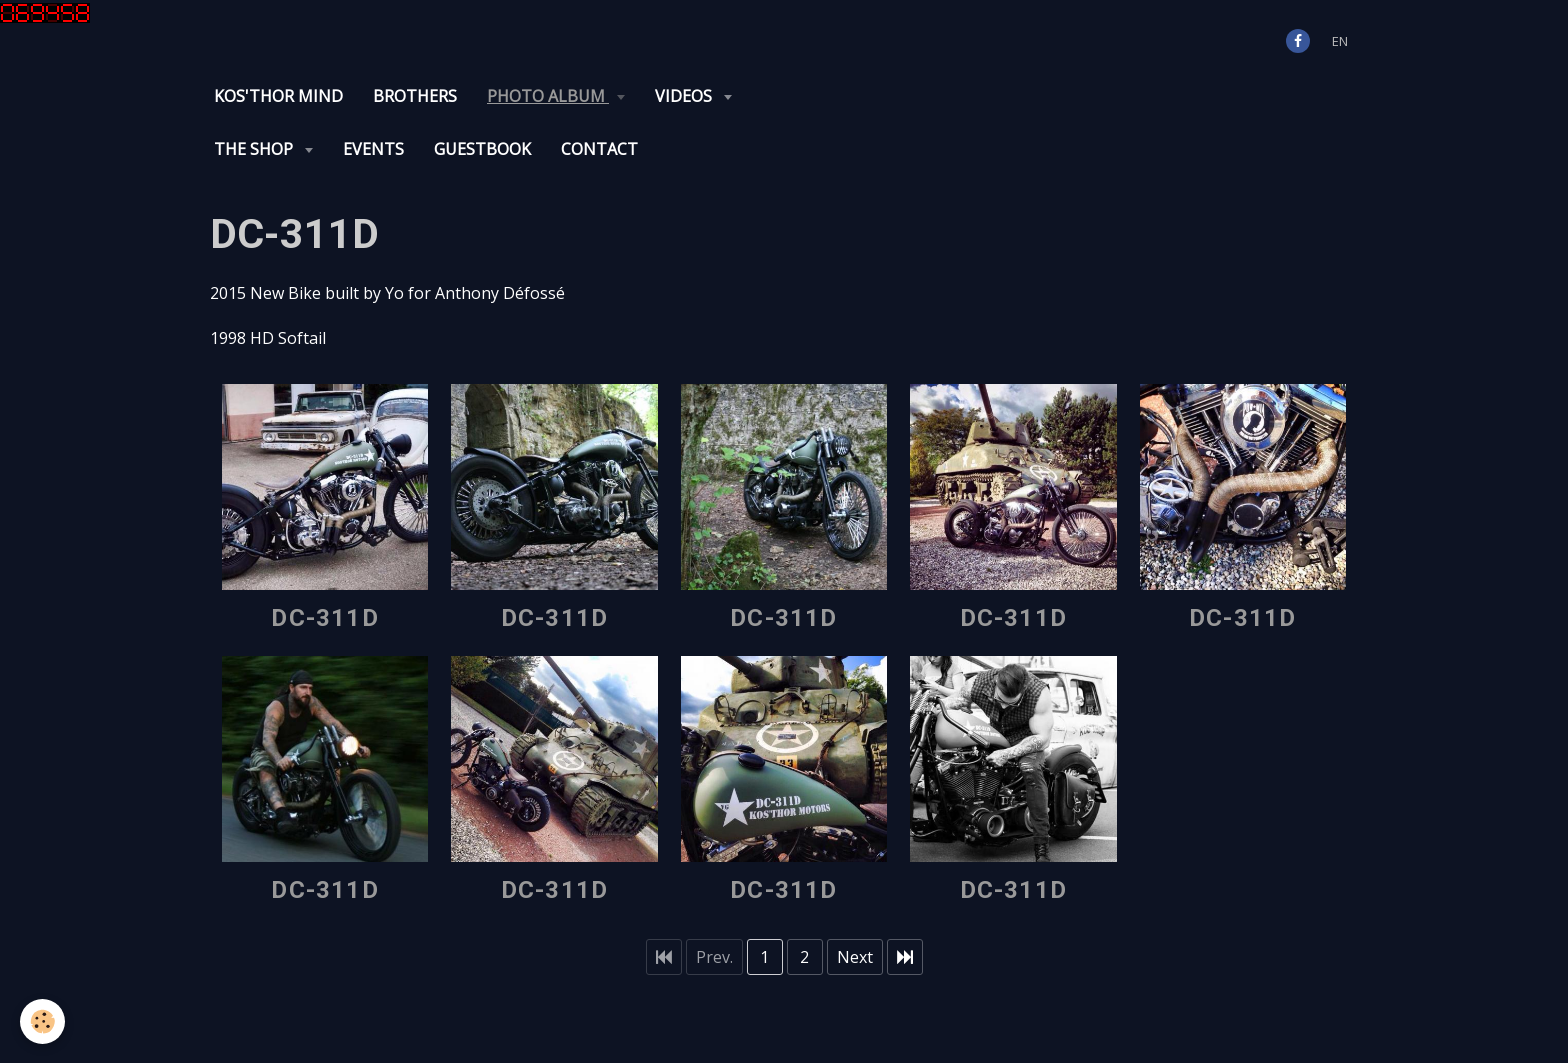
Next (855, 957)
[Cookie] (42, 1021)
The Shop (255, 149)
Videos (685, 96)
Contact (599, 149)
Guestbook (482, 149)
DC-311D (324, 618)
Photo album (548, 96)
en (1340, 41)
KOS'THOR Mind (278, 96)
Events (373, 149)
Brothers (415, 96)
